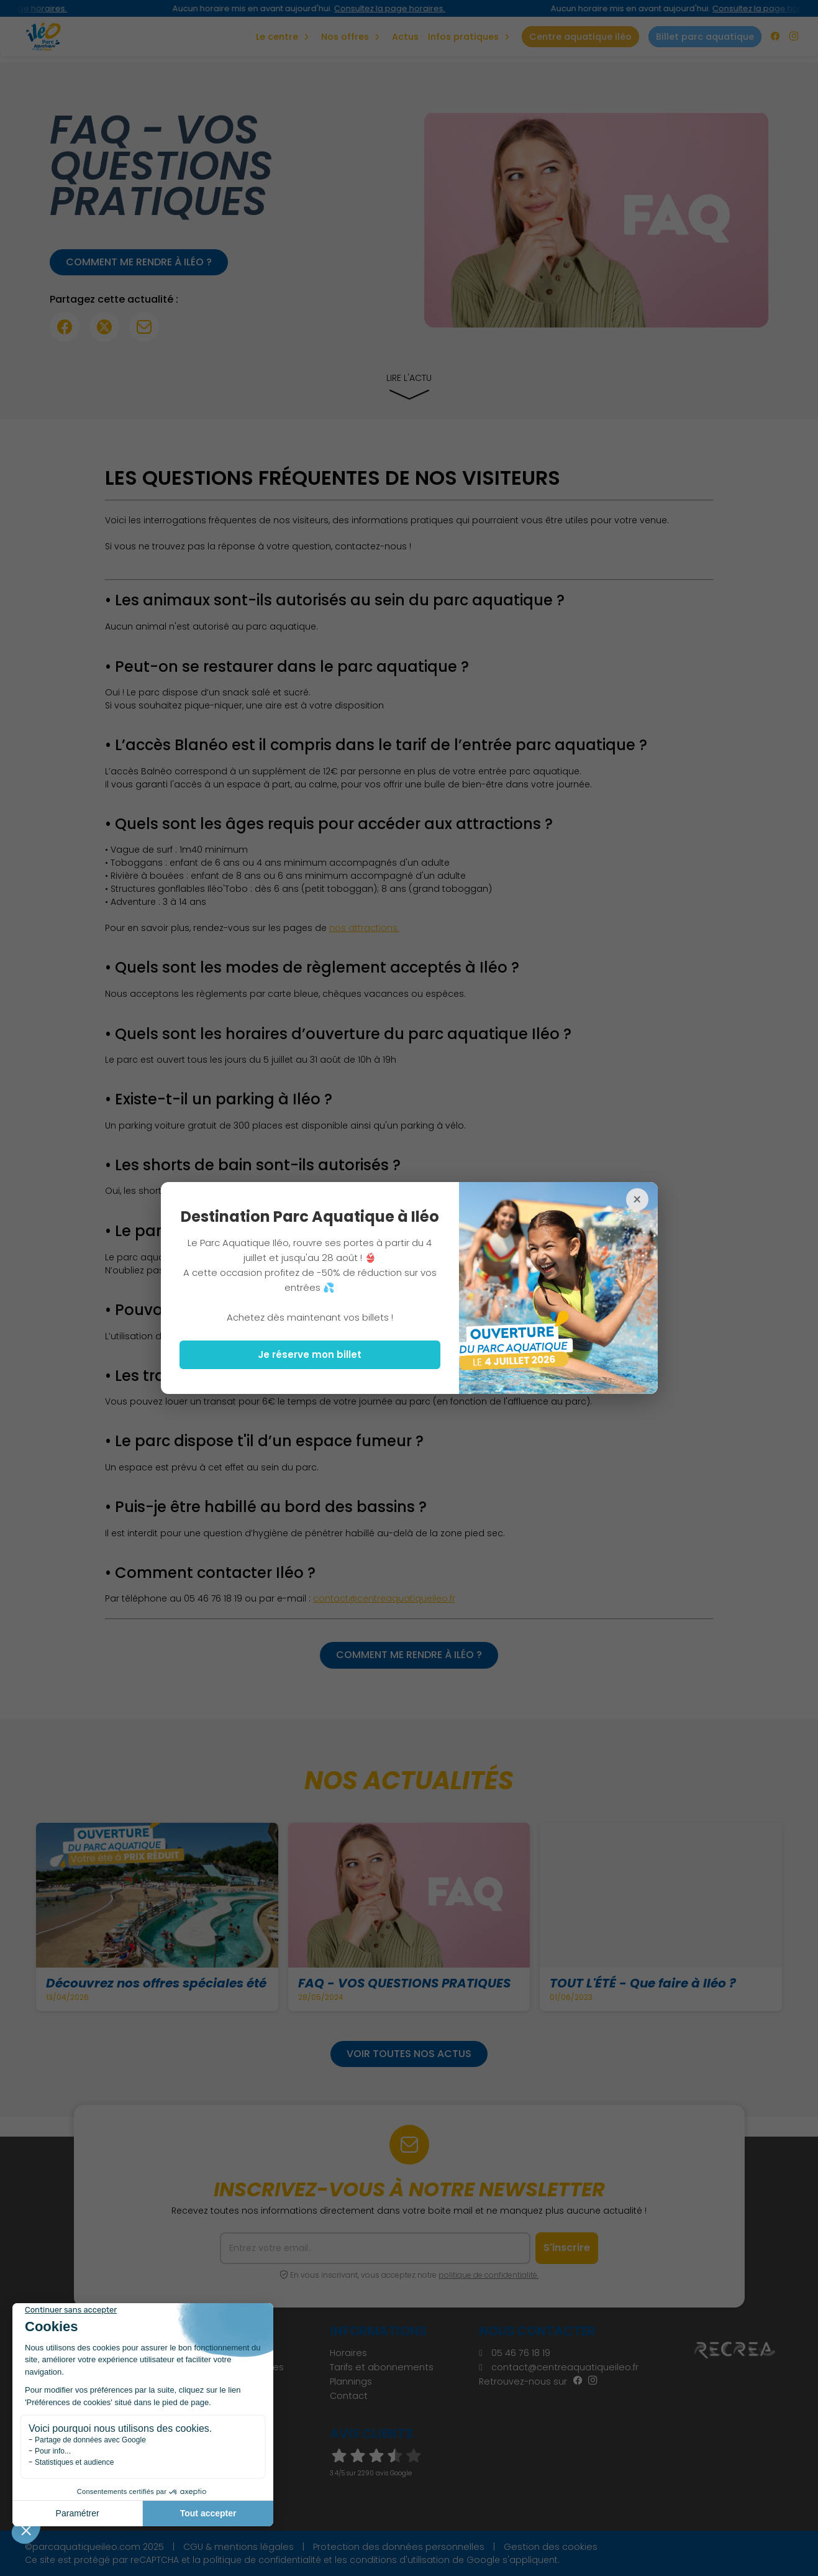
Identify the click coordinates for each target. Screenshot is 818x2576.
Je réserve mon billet (309, 1354)
